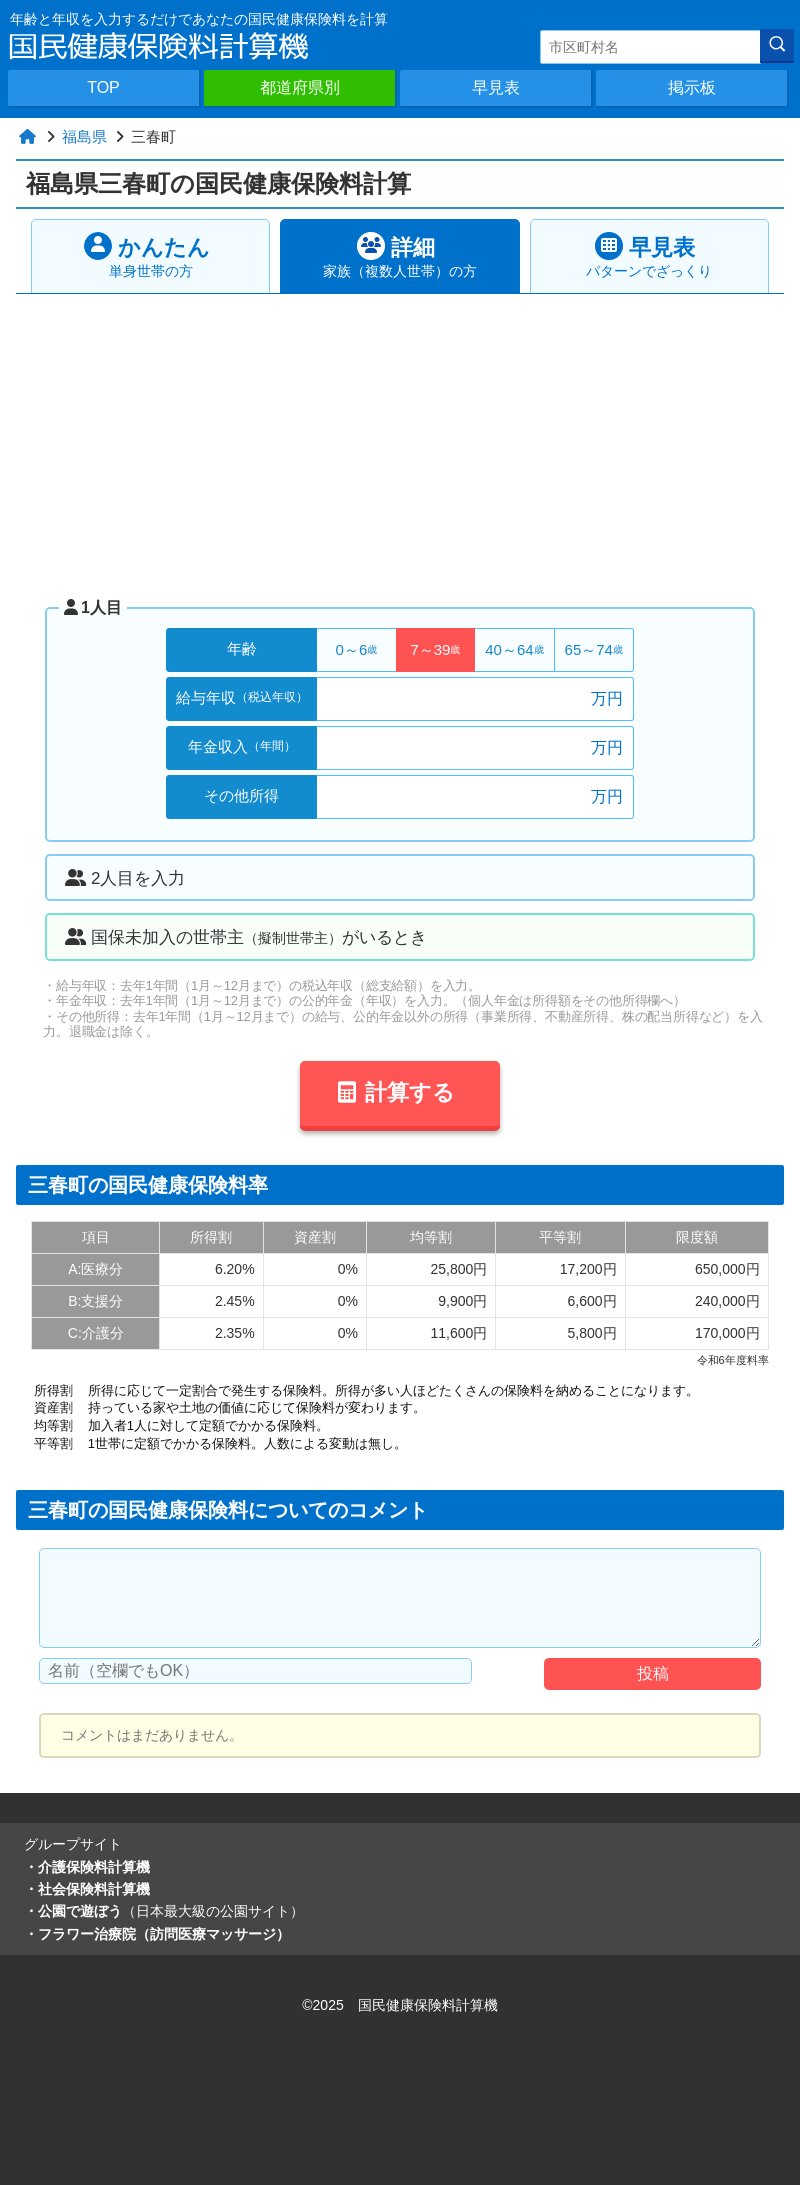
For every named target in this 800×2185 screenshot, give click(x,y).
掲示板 (692, 87)
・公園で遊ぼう (164, 1911)
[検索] (777, 46)
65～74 (594, 649)
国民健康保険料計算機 (428, 2005)
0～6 (357, 649)
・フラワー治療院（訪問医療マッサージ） (157, 1934)
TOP (103, 87)
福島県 (84, 136)
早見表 (496, 87)
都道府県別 (300, 87)
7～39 (435, 649)
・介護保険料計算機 (87, 1867)
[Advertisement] (401, 444)
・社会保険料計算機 (87, 1889)
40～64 (514, 649)
